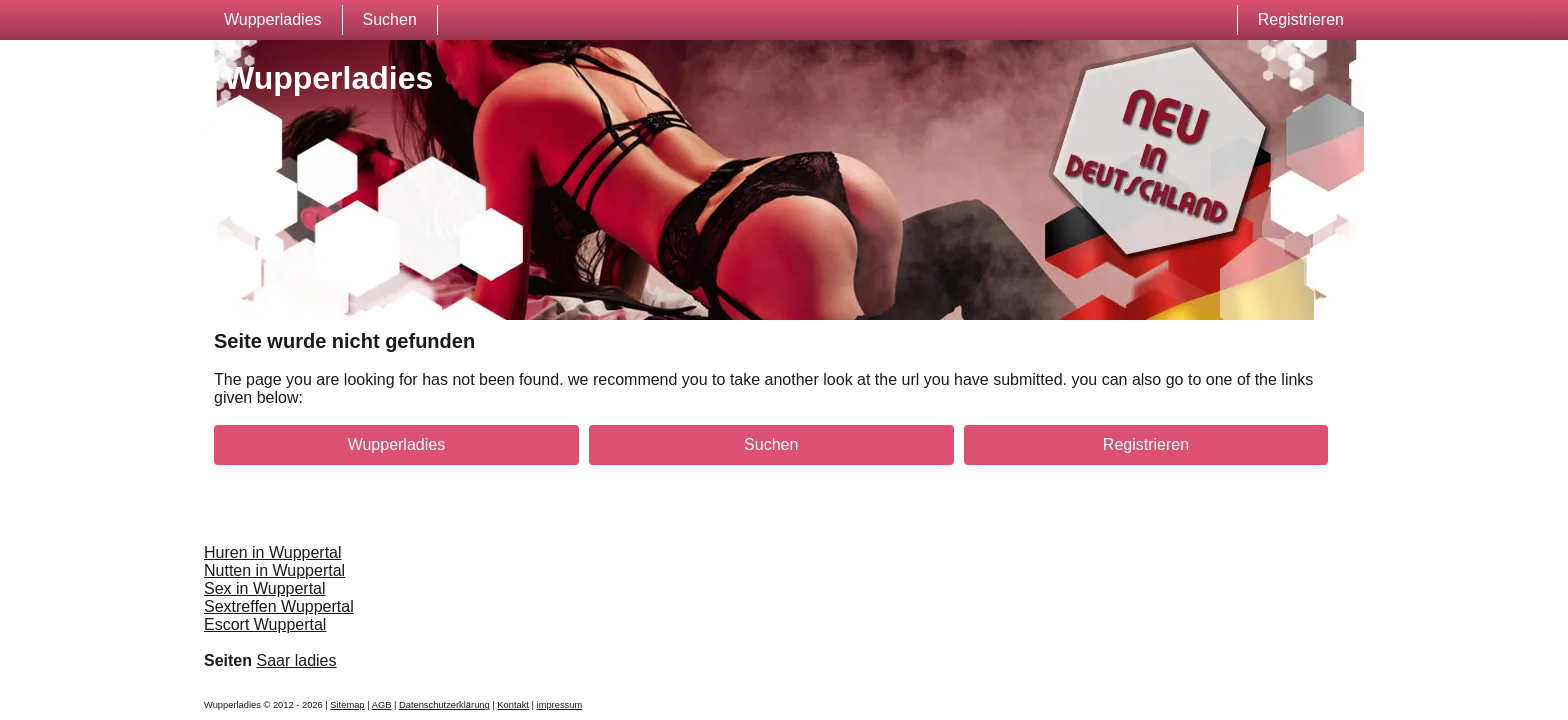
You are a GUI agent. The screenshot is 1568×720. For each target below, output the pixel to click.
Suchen (390, 19)
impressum (560, 705)
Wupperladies (273, 19)
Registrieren (1301, 19)
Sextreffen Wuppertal (279, 606)
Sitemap (347, 705)
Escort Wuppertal (265, 624)
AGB (382, 705)
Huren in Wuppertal (273, 552)
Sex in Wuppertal (265, 588)
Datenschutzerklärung (444, 705)
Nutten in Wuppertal (274, 570)
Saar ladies (296, 660)
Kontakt (513, 705)
